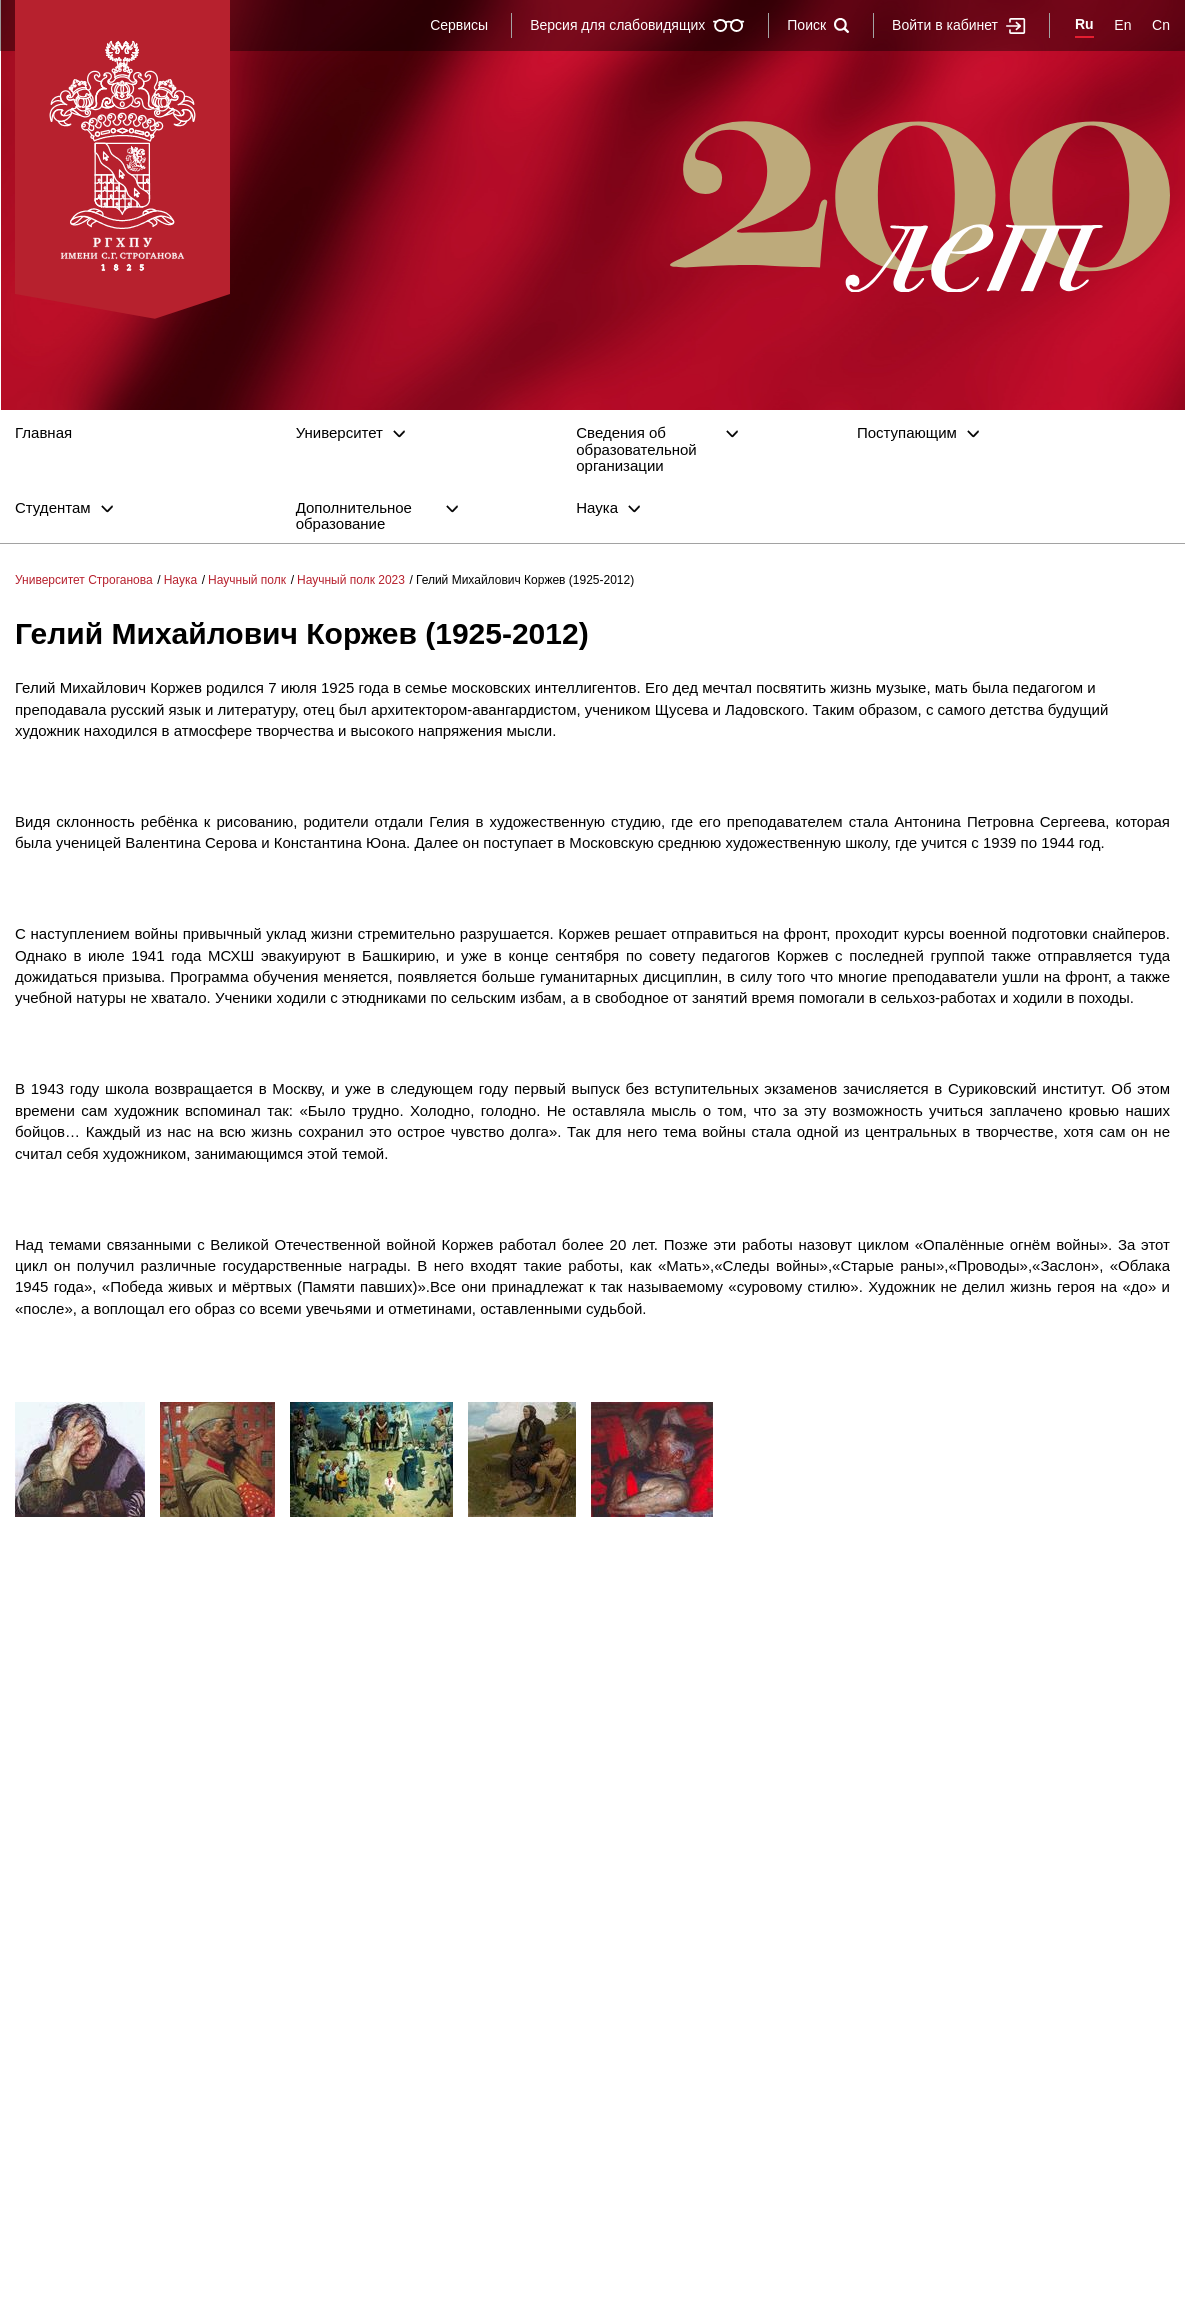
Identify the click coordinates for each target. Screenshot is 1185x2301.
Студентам (53, 508)
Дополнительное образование (354, 516)
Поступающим (907, 433)
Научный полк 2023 (351, 580)
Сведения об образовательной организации (636, 449)
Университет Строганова (84, 580)
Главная (43, 433)
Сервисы (459, 25)
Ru (1084, 24)
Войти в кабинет (959, 25)
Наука (597, 508)
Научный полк (247, 580)
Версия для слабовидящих (637, 25)
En (1122, 25)
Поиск (818, 25)
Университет (339, 433)
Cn (1161, 25)
